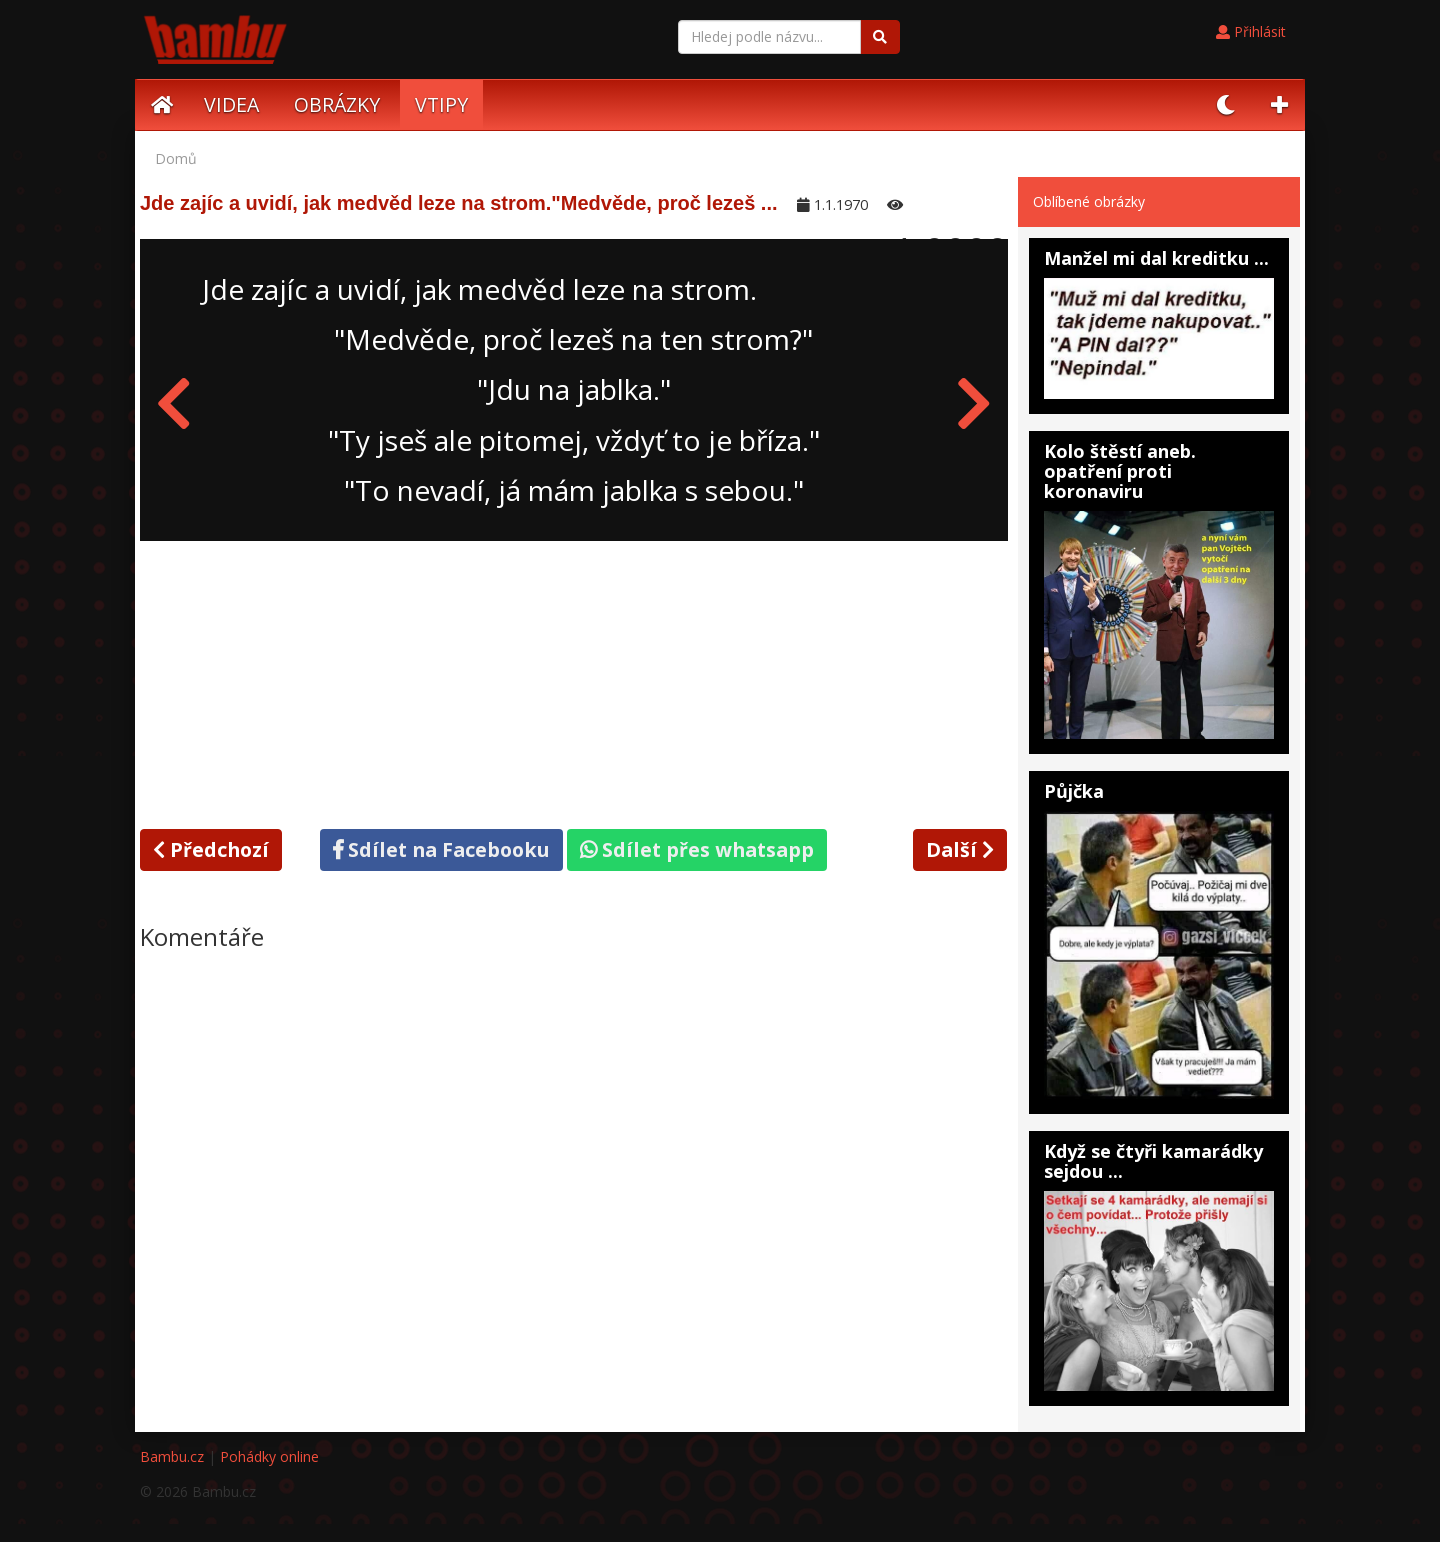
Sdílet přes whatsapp (697, 849)
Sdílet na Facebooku (441, 849)
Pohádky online (269, 1456)
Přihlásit (1251, 31)
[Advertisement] (574, 681)
